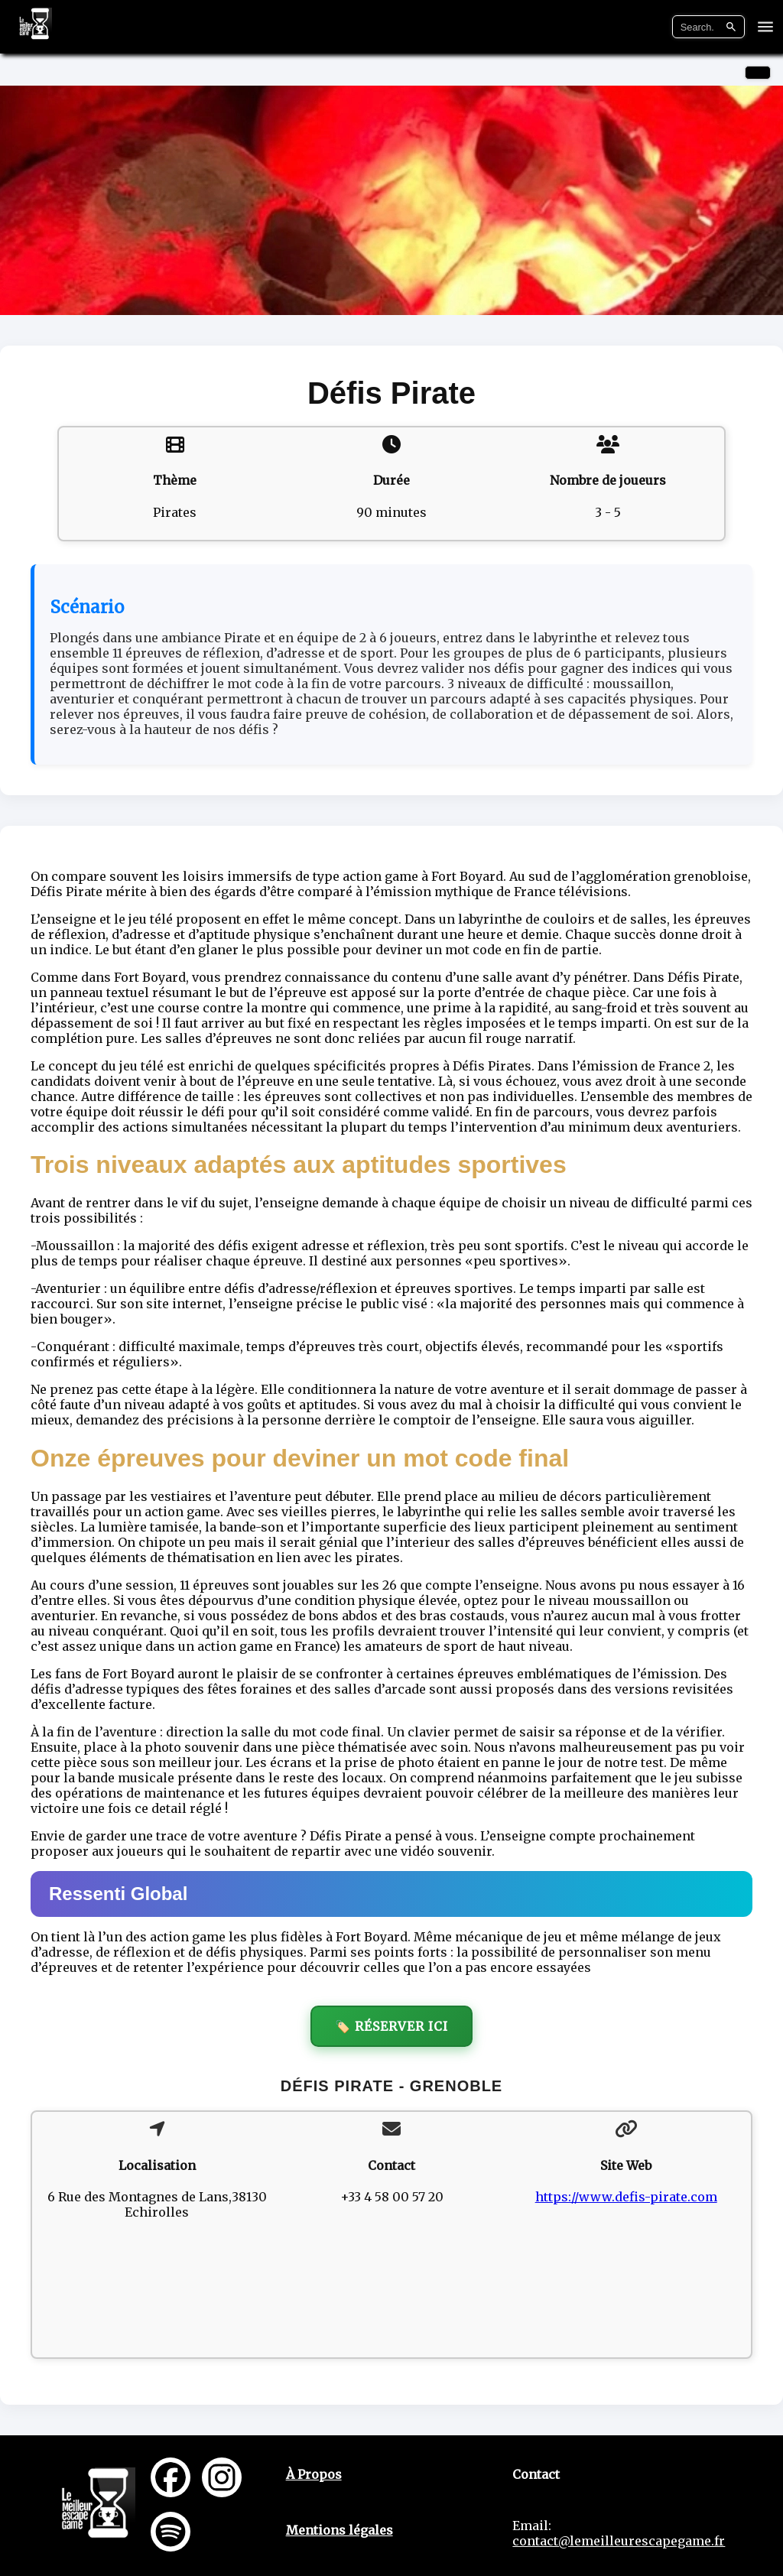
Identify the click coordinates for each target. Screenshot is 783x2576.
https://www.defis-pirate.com (626, 2196)
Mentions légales (339, 2530)
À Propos (314, 2474)
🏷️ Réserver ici (391, 2026)
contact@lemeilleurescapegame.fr (618, 2540)
